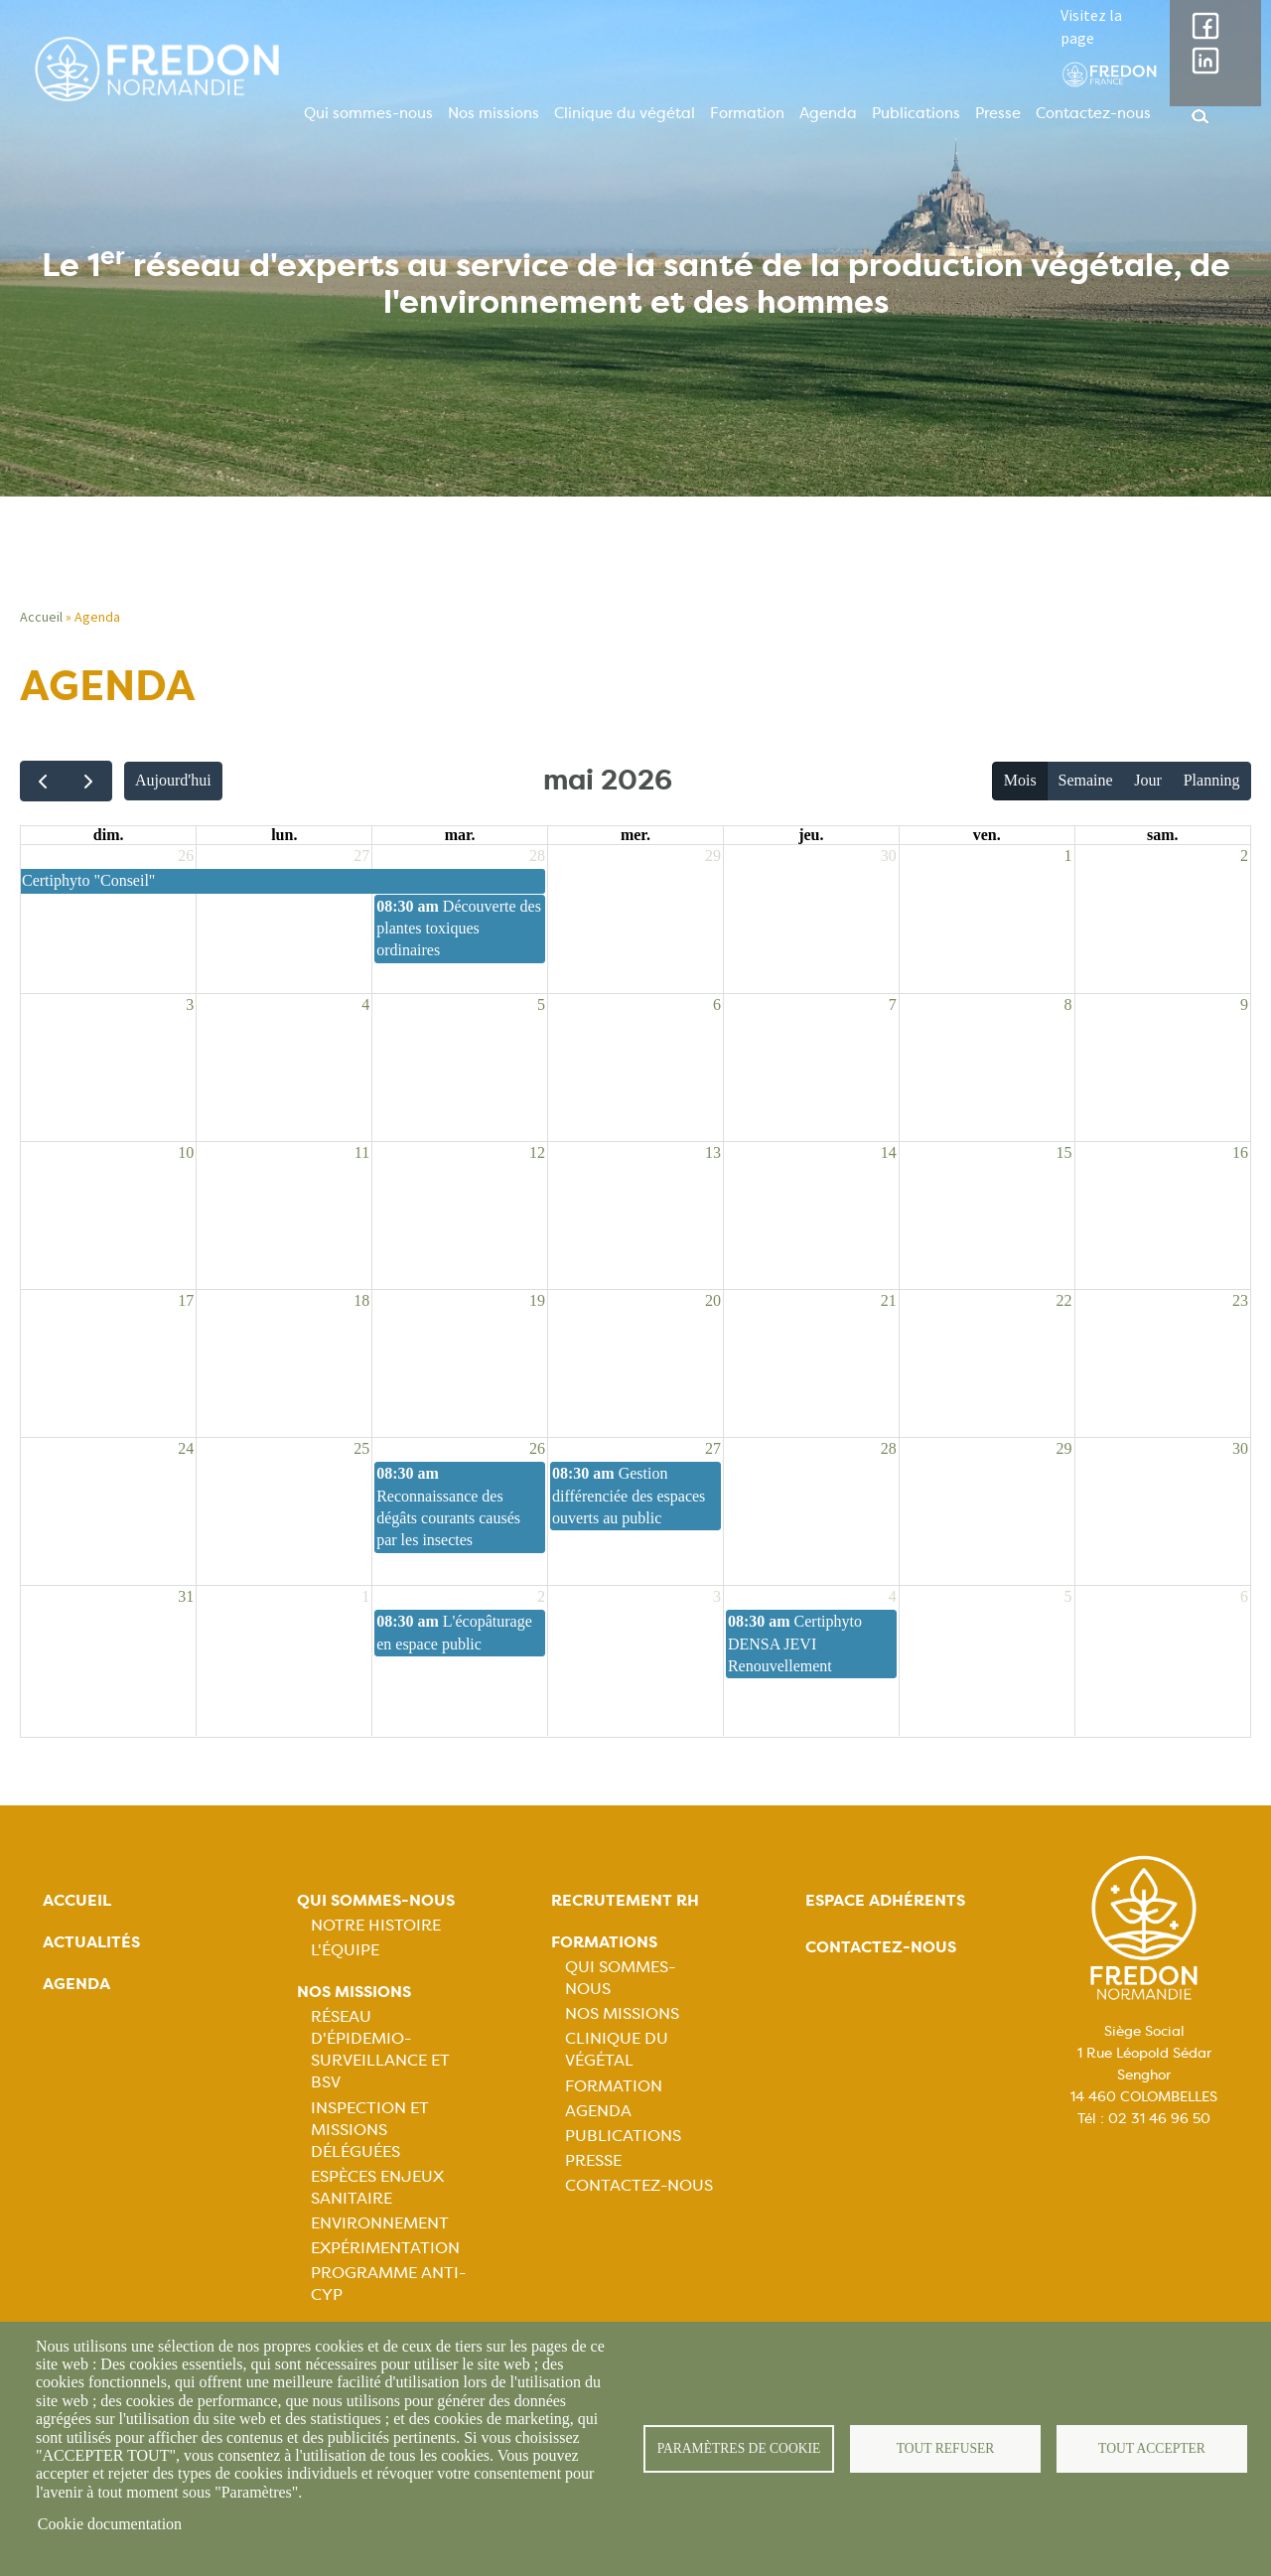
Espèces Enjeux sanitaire (377, 2187)
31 (186, 1596)
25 (361, 1448)
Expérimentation (385, 2247)
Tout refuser (946, 2448)
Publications (916, 113)
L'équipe (345, 1949)
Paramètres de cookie (739, 2448)
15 (1064, 1152)
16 (1240, 1152)
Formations (604, 1942)
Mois (1020, 780)
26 (186, 855)
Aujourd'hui (173, 780)
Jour (1148, 780)
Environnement (380, 2223)
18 (361, 1300)
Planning (1212, 780)
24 (186, 1448)
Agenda (828, 113)
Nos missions (493, 113)
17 (186, 1300)
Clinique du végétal (624, 113)
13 (713, 1152)
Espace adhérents (885, 1900)
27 (361, 855)
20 (713, 1300)
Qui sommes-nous (368, 113)
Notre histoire (376, 1925)
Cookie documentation (110, 2523)
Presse (998, 113)
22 (1064, 1300)
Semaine (1085, 780)
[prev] (43, 780)
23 (1240, 1300)
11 (361, 1152)
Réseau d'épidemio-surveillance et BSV (380, 2049)
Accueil (41, 617)
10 (186, 1152)
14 (889, 1152)
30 (889, 855)
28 (537, 855)
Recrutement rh (625, 1900)
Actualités (91, 1942)
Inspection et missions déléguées (370, 2129)
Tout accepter (1151, 2448)
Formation (747, 113)
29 (713, 855)
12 (537, 1152)
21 (889, 1300)
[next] (89, 780)
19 (537, 1300)
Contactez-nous (1093, 113)
